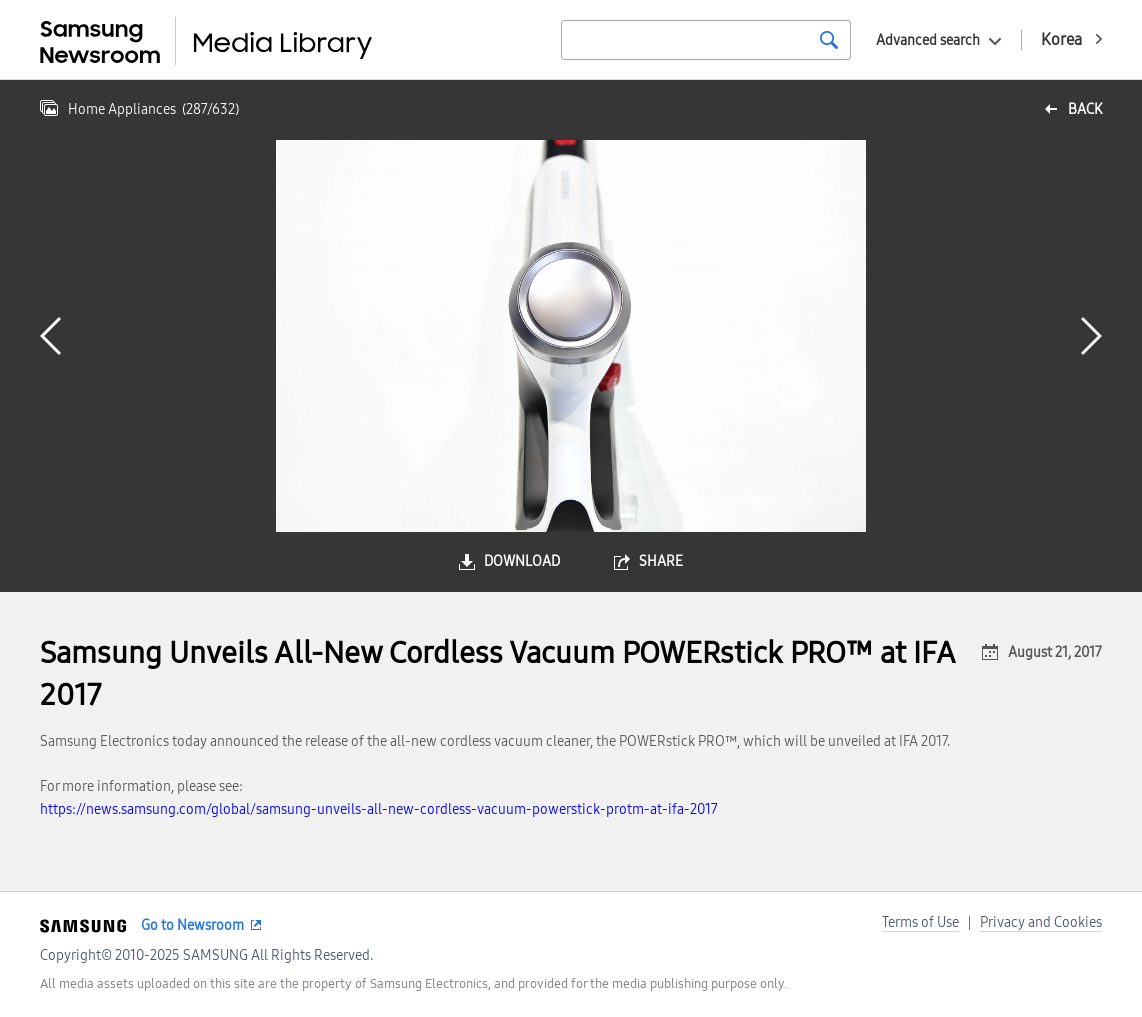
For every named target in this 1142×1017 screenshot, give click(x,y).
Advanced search (928, 40)
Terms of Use (920, 922)
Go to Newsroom (192, 925)
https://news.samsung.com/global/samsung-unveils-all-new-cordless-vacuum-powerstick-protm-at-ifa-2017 (379, 809)
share (661, 561)
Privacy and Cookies (1041, 922)
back (1085, 109)
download (522, 561)
